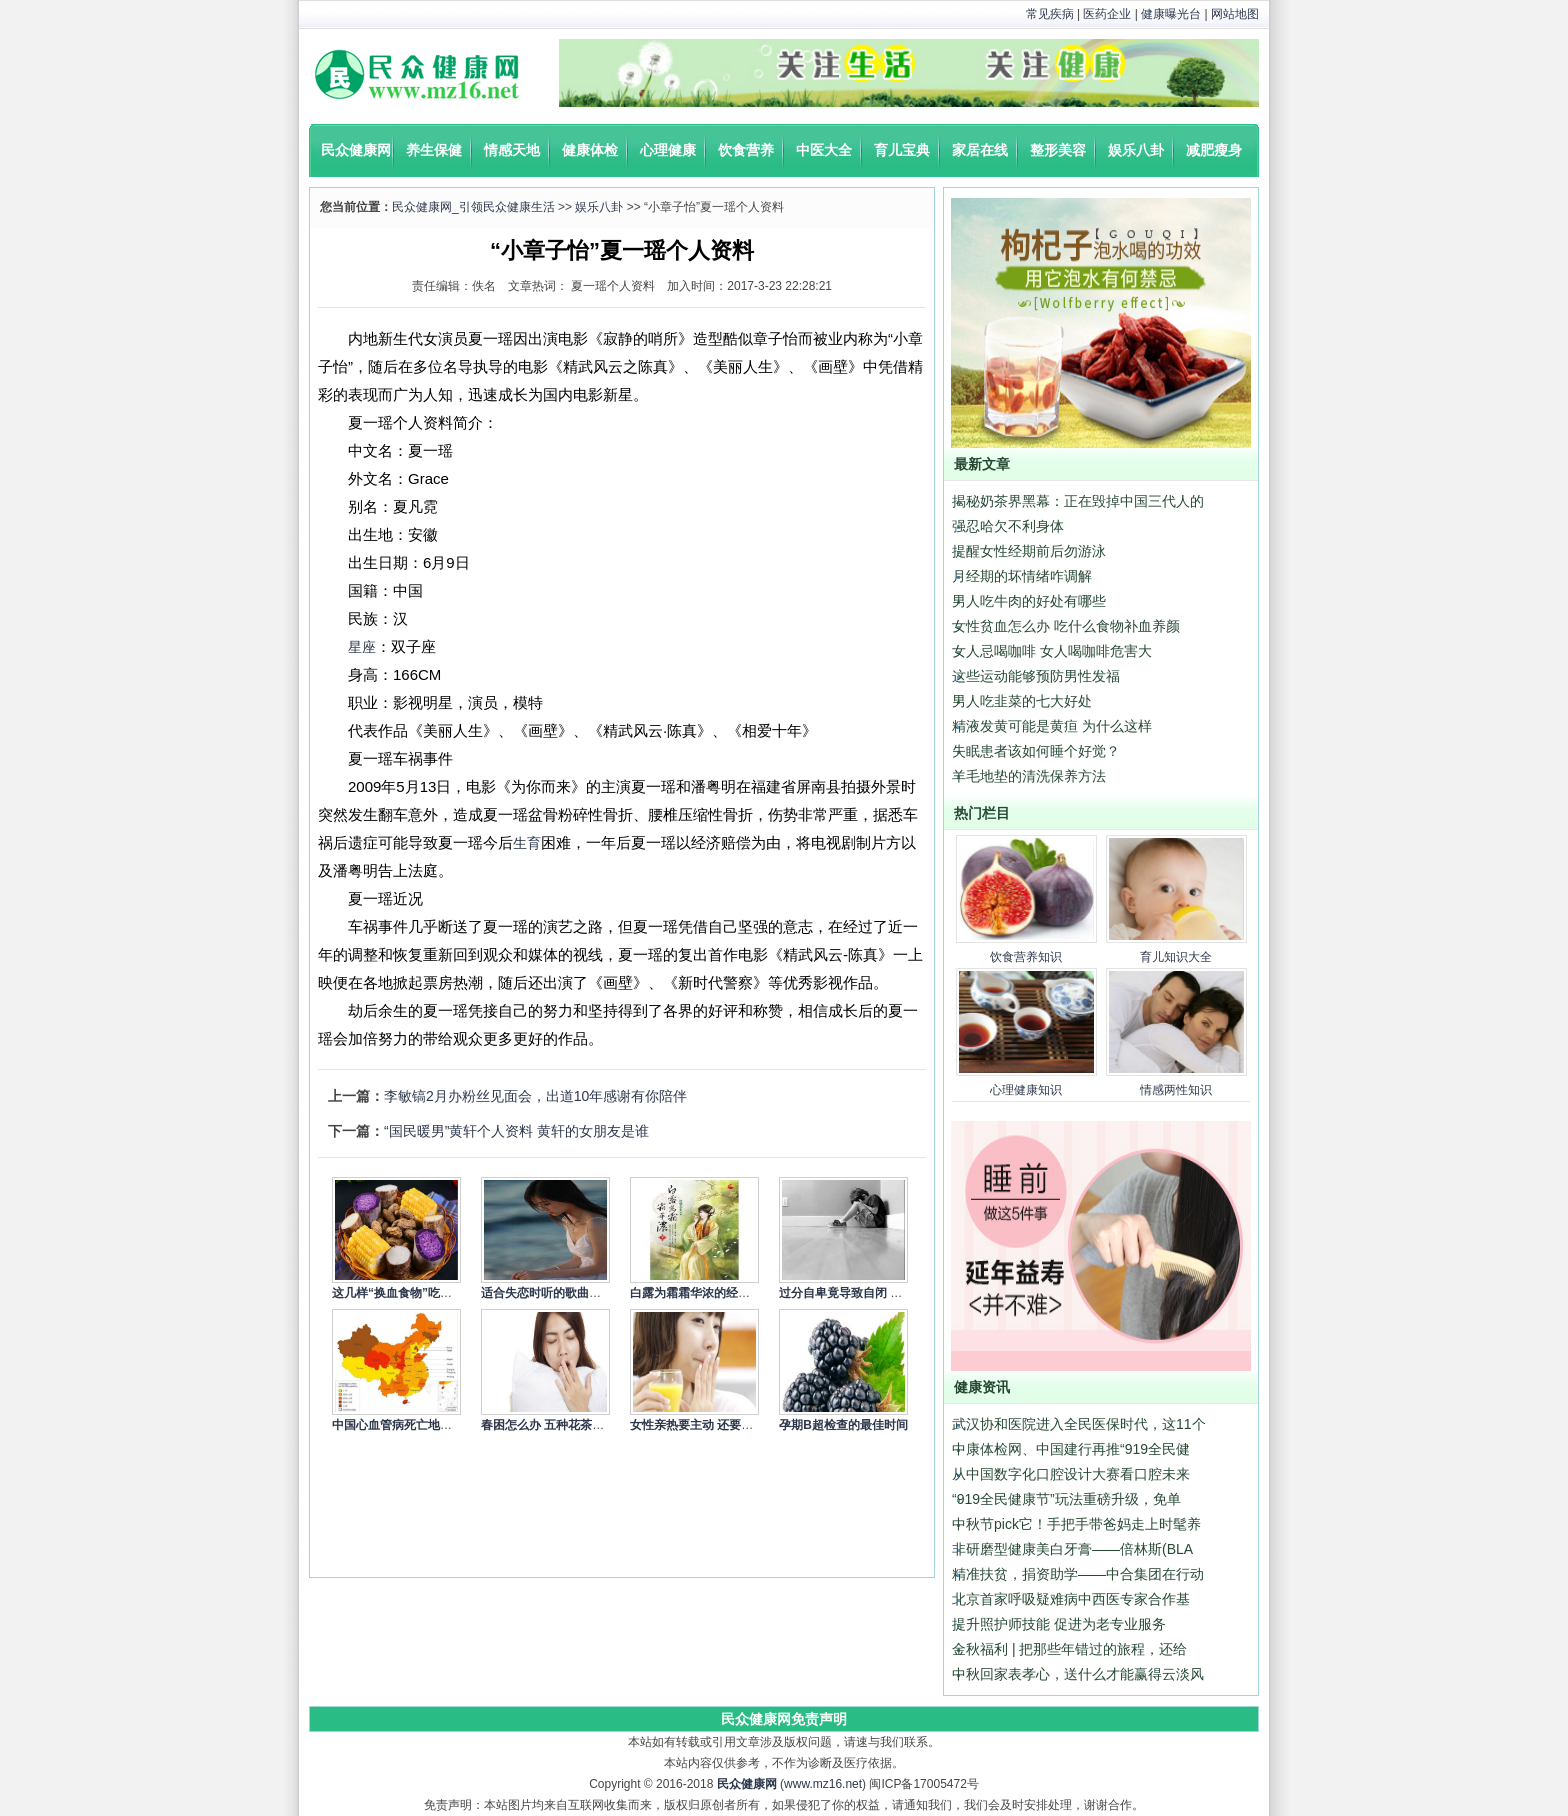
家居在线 (980, 150)
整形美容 (1058, 150)
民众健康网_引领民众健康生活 (473, 207)
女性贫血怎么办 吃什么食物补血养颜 (1066, 626)
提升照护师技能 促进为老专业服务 (1059, 1624)
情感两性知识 (1176, 1090)
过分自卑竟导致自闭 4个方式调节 (868, 1293)
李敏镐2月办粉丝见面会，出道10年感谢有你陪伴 (535, 1096)
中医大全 (824, 150)
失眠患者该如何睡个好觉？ (1036, 751)
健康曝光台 (1171, 14)
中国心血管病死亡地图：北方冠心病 (428, 1425)
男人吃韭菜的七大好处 (1022, 701)
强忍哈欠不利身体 (1008, 526)
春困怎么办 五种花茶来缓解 (554, 1425)
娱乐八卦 (1136, 150)
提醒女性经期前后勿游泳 (1029, 551)
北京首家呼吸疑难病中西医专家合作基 (1071, 1599)
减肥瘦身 (1214, 150)
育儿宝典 (902, 150)
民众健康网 (356, 150)
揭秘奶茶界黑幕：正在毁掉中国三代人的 (1078, 501)
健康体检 (590, 150)
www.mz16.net (823, 1784)
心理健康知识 (1026, 1090)
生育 (527, 843)
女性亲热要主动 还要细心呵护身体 (721, 1425)
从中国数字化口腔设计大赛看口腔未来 (1071, 1474)
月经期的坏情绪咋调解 (1022, 576)
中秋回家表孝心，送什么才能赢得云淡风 (1078, 1674)
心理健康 (668, 150)
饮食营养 (746, 150)
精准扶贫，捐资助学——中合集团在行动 (1078, 1574)
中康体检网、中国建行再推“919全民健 (1071, 1449)
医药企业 (1107, 14)
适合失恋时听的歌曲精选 (547, 1293)
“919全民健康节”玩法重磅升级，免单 (1066, 1499)
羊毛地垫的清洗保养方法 (1029, 776)
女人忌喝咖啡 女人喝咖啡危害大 (1052, 651)
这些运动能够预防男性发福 (1036, 676)
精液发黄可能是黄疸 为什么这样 (1052, 726)
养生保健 (434, 150)
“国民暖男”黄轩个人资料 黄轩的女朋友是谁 (516, 1131)
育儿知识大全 (1176, 957)
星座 (362, 647)
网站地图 (1235, 14)
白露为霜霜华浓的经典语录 (702, 1293)
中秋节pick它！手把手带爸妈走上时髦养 (1076, 1524)
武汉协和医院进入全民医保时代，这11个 (1079, 1424)
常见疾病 (1050, 14)
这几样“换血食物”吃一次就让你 (416, 1293)
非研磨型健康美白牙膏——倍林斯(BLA (1072, 1549)
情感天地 (512, 150)
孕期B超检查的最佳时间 (843, 1425)
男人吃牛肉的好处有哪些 (1029, 601)
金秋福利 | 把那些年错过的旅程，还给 (1069, 1649)
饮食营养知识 (1026, 957)
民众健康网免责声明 (784, 1719)
